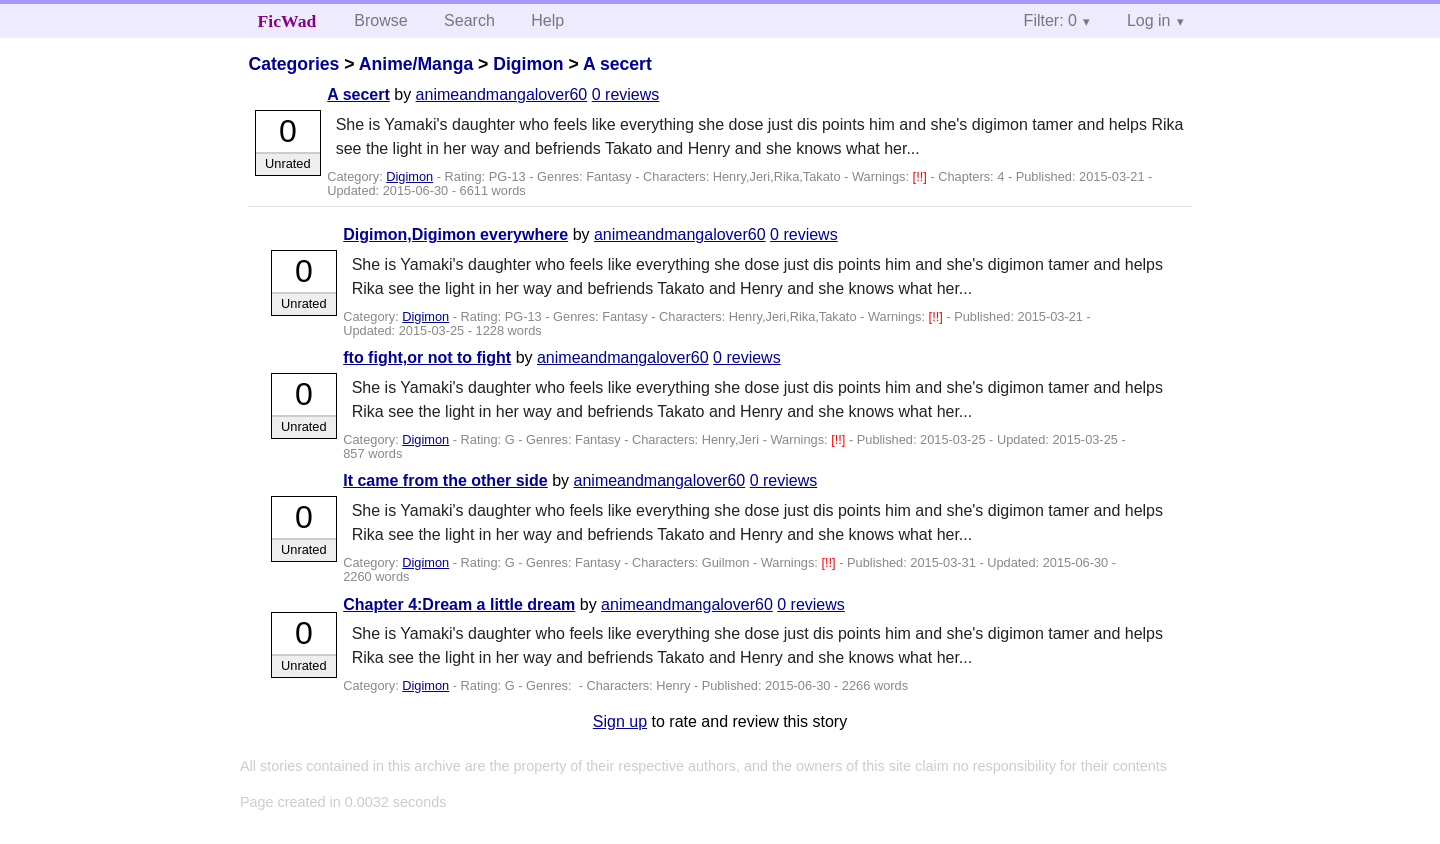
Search (469, 20)
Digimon (528, 64)
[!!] (922, 176)
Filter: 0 (1050, 20)
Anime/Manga (416, 64)
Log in (1149, 20)
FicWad (287, 21)
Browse (380, 20)
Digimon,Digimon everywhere (455, 234)
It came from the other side (445, 480)
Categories (293, 64)
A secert (617, 64)
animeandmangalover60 (502, 94)
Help (547, 20)
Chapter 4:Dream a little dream (459, 604)
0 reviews (626, 94)
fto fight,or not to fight (427, 357)
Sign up (620, 721)
